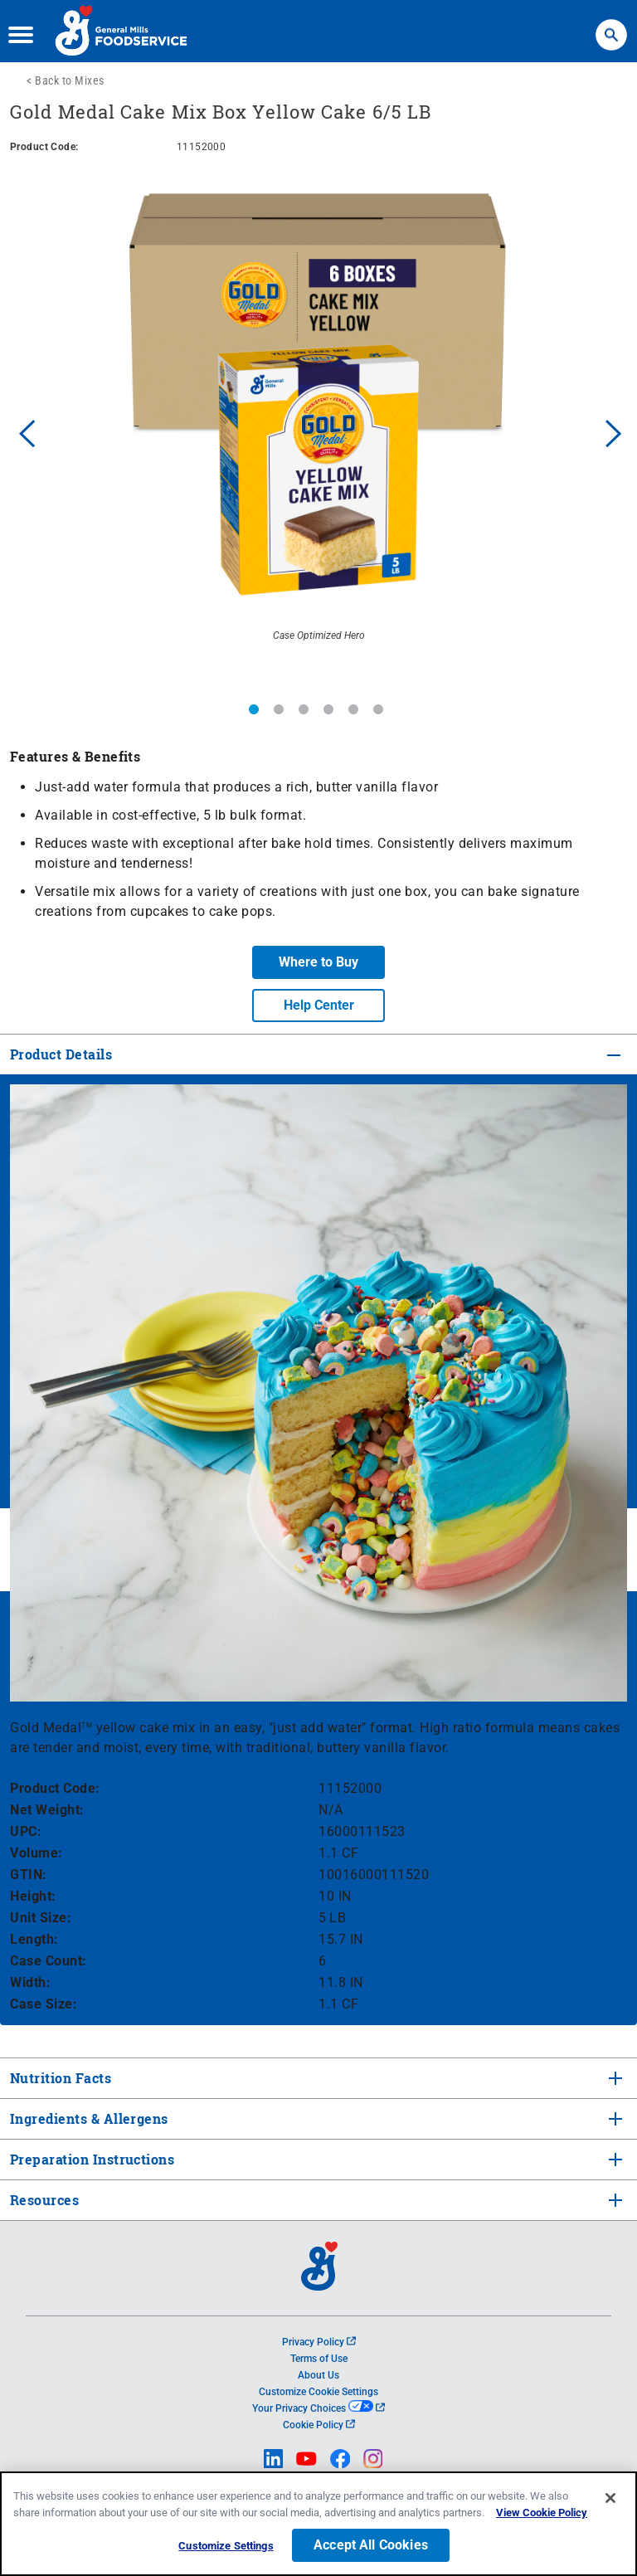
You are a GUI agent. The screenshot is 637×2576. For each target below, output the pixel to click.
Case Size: (43, 2004)
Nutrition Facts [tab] (59, 2078)
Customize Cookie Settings (318, 2392)
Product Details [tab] (61, 1054)
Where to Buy (318, 962)
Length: (34, 1939)
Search (611, 27)
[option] (318, 431)
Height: (33, 1896)
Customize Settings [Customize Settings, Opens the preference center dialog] (225, 2546)
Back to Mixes (70, 80)
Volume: (36, 1853)
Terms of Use (319, 2358)
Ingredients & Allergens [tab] (87, 2118)
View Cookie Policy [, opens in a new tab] (541, 2513)
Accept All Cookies (371, 2546)
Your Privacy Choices (318, 2408)
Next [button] (613, 431)
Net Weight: (47, 1810)
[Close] (610, 2499)
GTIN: (28, 1874)
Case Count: (48, 1961)
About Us (318, 2375)
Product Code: (55, 1788)
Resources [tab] (44, 2199)
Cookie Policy (319, 2425)
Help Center (319, 1005)
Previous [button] (23, 431)
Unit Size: (40, 1918)
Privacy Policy (319, 2342)
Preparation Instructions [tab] (90, 2159)
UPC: (25, 1831)
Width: (30, 1982)
